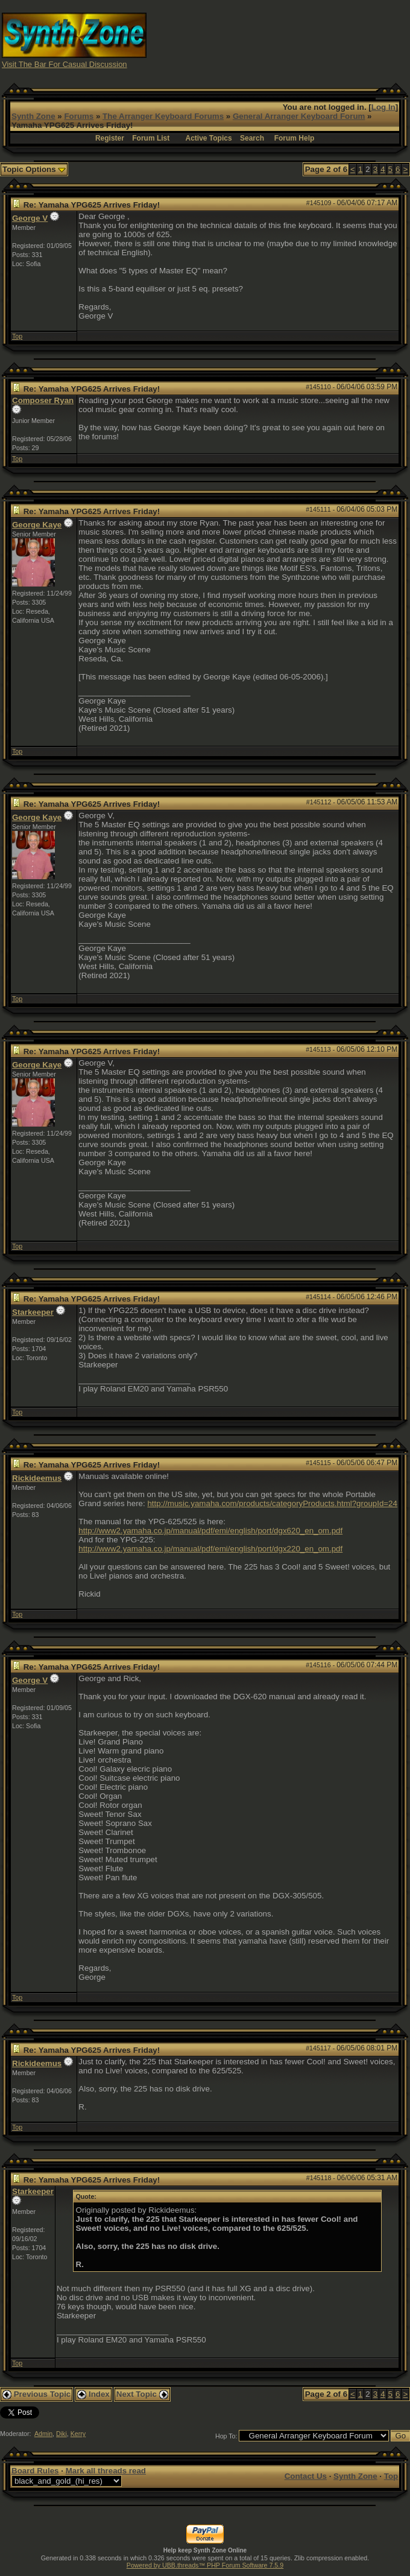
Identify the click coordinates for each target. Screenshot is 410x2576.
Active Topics (208, 138)
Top (17, 336)
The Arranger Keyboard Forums (163, 116)
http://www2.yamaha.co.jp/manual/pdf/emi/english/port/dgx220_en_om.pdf (210, 1548)
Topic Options (34, 169)
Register (109, 138)
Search (252, 138)
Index (93, 2394)
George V (30, 218)
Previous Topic (36, 2394)
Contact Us (306, 2476)
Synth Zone (33, 116)
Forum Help (294, 138)
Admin (43, 2433)
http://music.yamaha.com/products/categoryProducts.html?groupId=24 (272, 1503)
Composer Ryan (43, 400)
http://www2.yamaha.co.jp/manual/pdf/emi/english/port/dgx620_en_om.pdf (210, 1530)
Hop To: (226, 2436)
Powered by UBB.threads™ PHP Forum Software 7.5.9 (205, 2565)
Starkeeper (33, 1312)
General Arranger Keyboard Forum (299, 116)
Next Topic (142, 2394)
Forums (78, 116)
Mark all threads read (106, 2470)
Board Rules (35, 2470)
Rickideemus (37, 1478)
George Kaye (37, 524)
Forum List (150, 138)
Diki (61, 2433)
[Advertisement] (307, 39)
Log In (383, 107)
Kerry (78, 2433)
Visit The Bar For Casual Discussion (64, 64)
